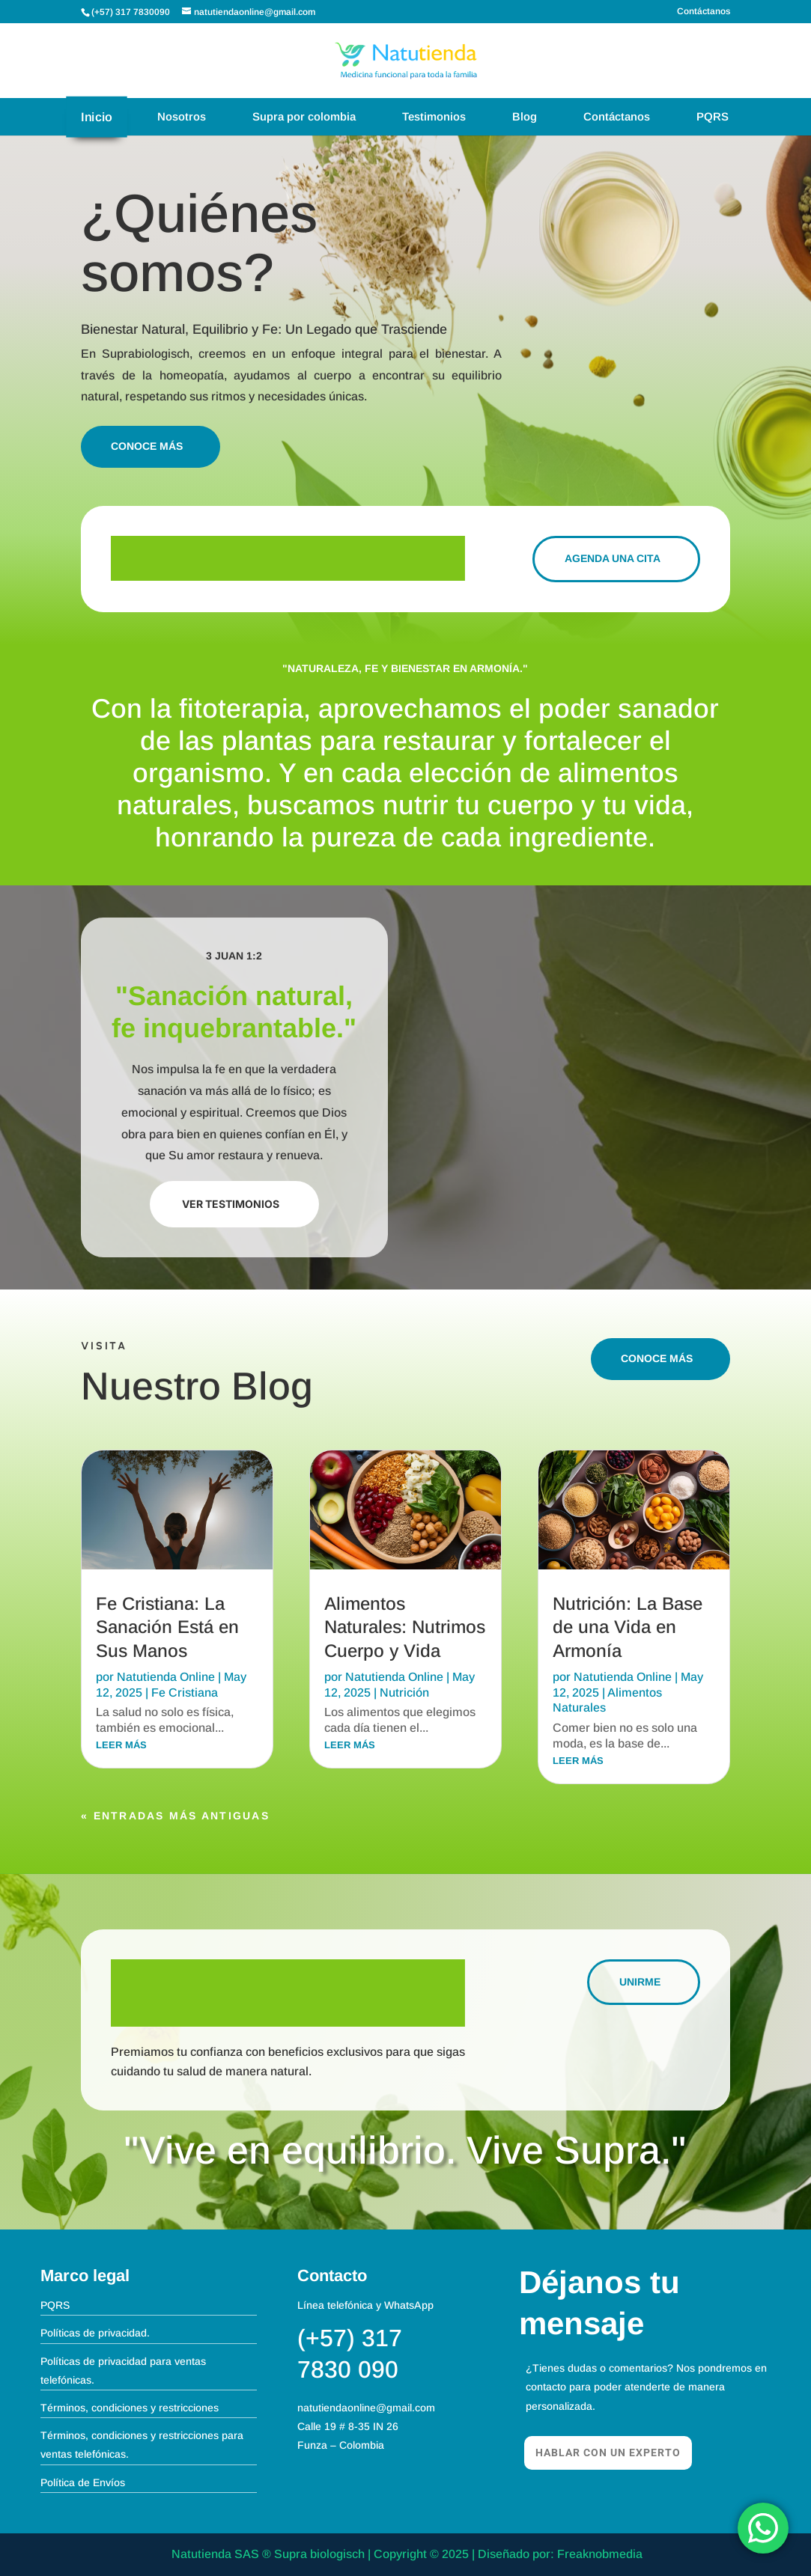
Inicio (96, 116)
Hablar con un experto (608, 2453)
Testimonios (434, 116)
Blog (524, 116)
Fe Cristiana (184, 1692)
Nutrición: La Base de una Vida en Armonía (627, 1626)
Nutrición (404, 1692)
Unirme (639, 1982)
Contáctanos (703, 11)
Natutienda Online (166, 1676)
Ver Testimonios (230, 1203)
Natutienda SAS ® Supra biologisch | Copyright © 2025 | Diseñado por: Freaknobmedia (405, 2554)
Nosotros (181, 116)
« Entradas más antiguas (175, 1816)
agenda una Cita (612, 558)
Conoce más (147, 446)
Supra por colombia (304, 116)
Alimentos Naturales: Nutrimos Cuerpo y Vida (404, 1626)
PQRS (712, 116)
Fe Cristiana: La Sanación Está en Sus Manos (167, 1626)
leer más (121, 1745)
